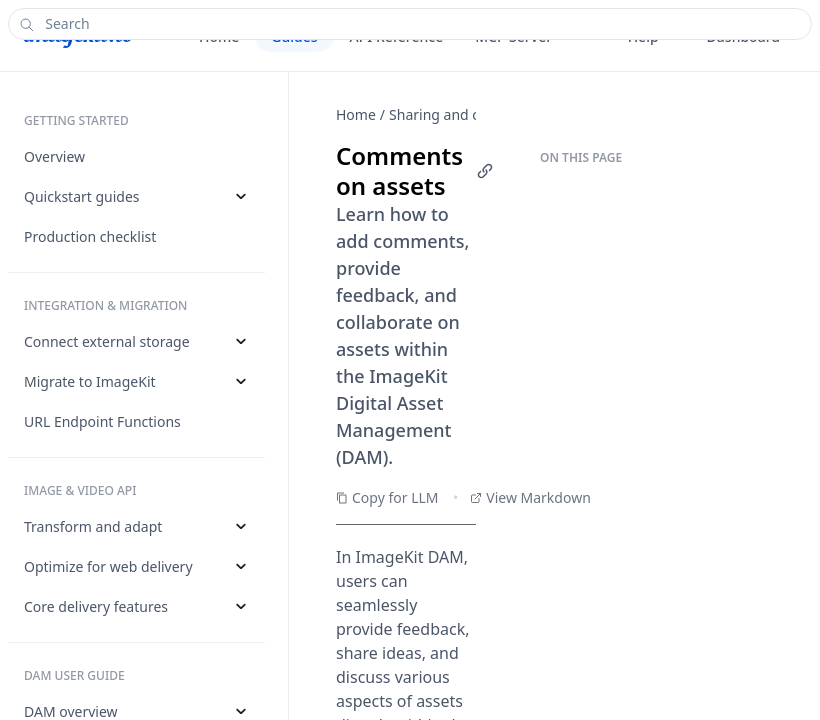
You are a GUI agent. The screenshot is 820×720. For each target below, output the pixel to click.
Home (356, 114)
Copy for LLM (387, 497)
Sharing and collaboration (474, 114)
